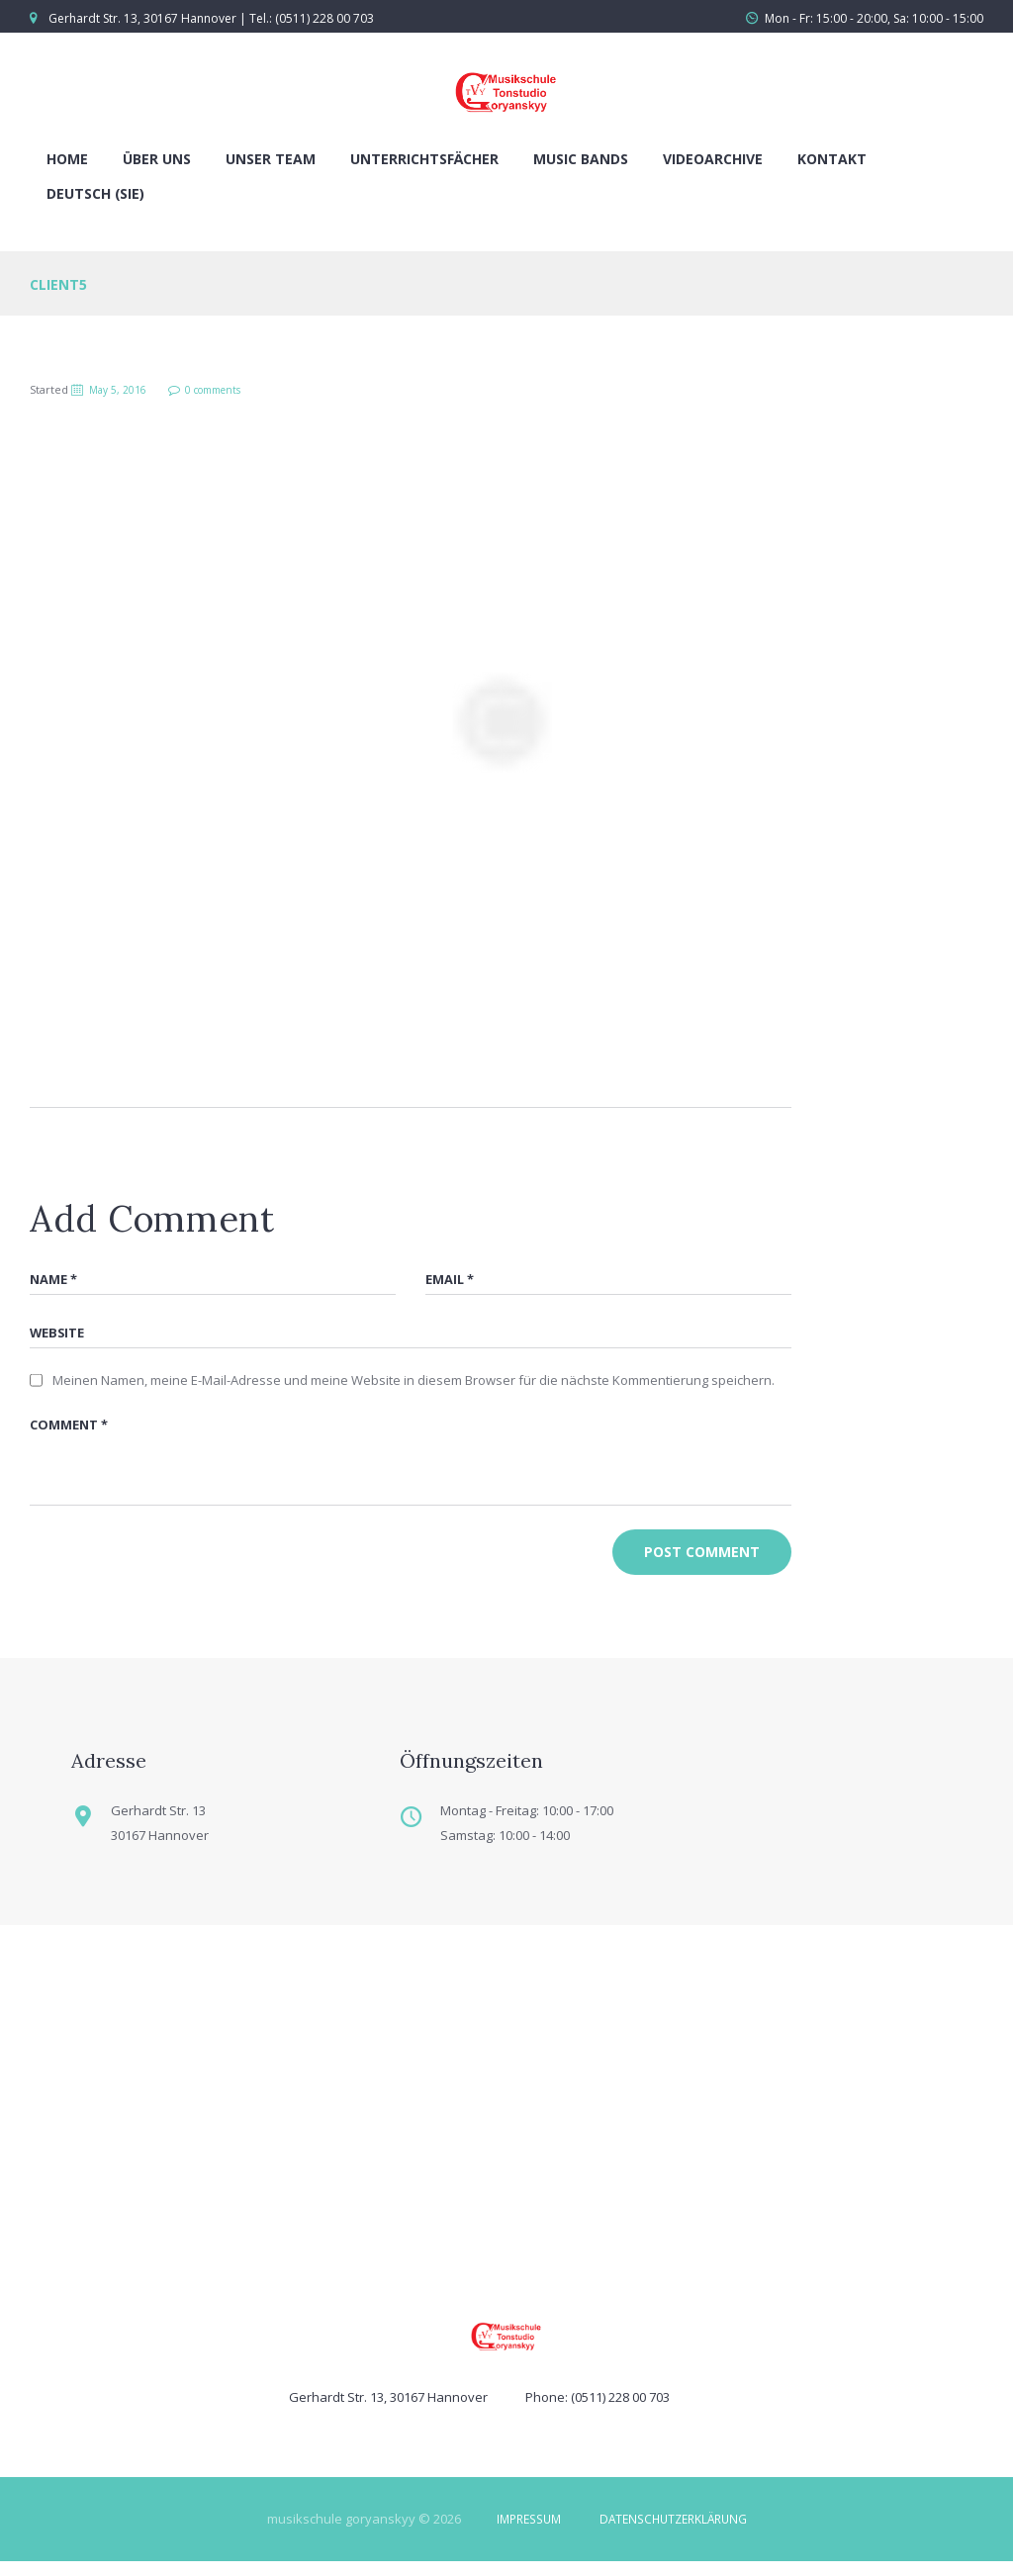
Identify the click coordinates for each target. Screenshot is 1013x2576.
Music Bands (580, 158)
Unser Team (271, 158)
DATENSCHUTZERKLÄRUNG (677, 2533)
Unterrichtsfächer (424, 158)
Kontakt (832, 158)
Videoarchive (713, 158)
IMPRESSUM (522, 2533)
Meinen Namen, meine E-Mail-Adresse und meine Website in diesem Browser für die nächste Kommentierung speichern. (413, 1386)
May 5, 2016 (121, 389)
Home (67, 158)
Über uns (157, 158)
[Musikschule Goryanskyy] (506, 2113)
